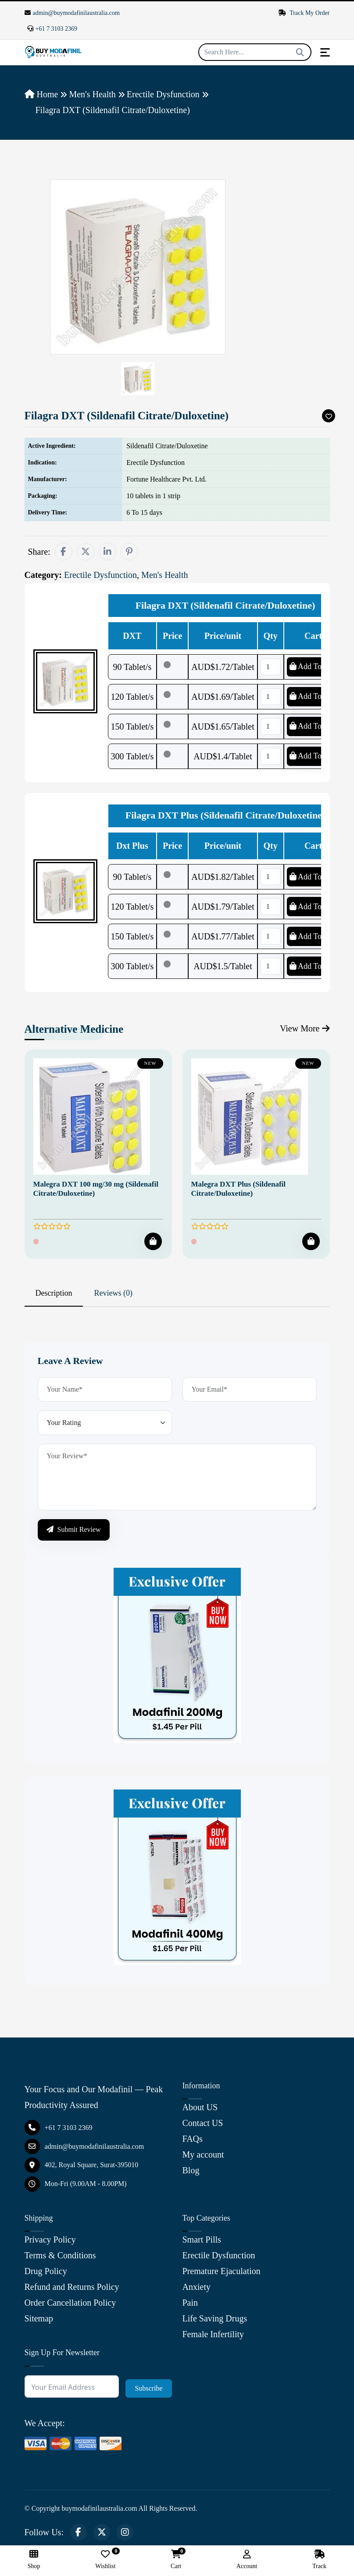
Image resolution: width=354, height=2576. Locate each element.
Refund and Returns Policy (72, 2287)
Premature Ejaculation (221, 2271)
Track (319, 2559)
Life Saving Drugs (214, 2318)
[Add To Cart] (153, 1241)
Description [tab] (54, 1293)
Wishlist (105, 2559)
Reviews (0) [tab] (113, 1293)
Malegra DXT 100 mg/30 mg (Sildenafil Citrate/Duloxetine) (95, 1188)
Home (41, 94)
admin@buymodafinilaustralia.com (72, 13)
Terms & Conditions (60, 2255)
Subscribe (148, 2388)
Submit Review (73, 1529)
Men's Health (92, 94)
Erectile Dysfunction (163, 94)
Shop (34, 2559)
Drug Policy (46, 2271)
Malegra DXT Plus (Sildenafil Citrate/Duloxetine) (238, 1188)
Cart (176, 2559)
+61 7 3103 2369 (52, 28)
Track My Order (304, 13)
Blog (191, 2170)
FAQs (192, 2139)
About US (200, 2107)
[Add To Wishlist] (328, 415)
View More (304, 1028)
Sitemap (39, 2318)
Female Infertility (213, 2334)
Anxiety (196, 2287)
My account (203, 2154)
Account (246, 2559)
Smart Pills (201, 2239)
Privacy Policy (50, 2239)
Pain (190, 2302)
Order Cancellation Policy (70, 2302)
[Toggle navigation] (325, 52)
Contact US (202, 2123)
